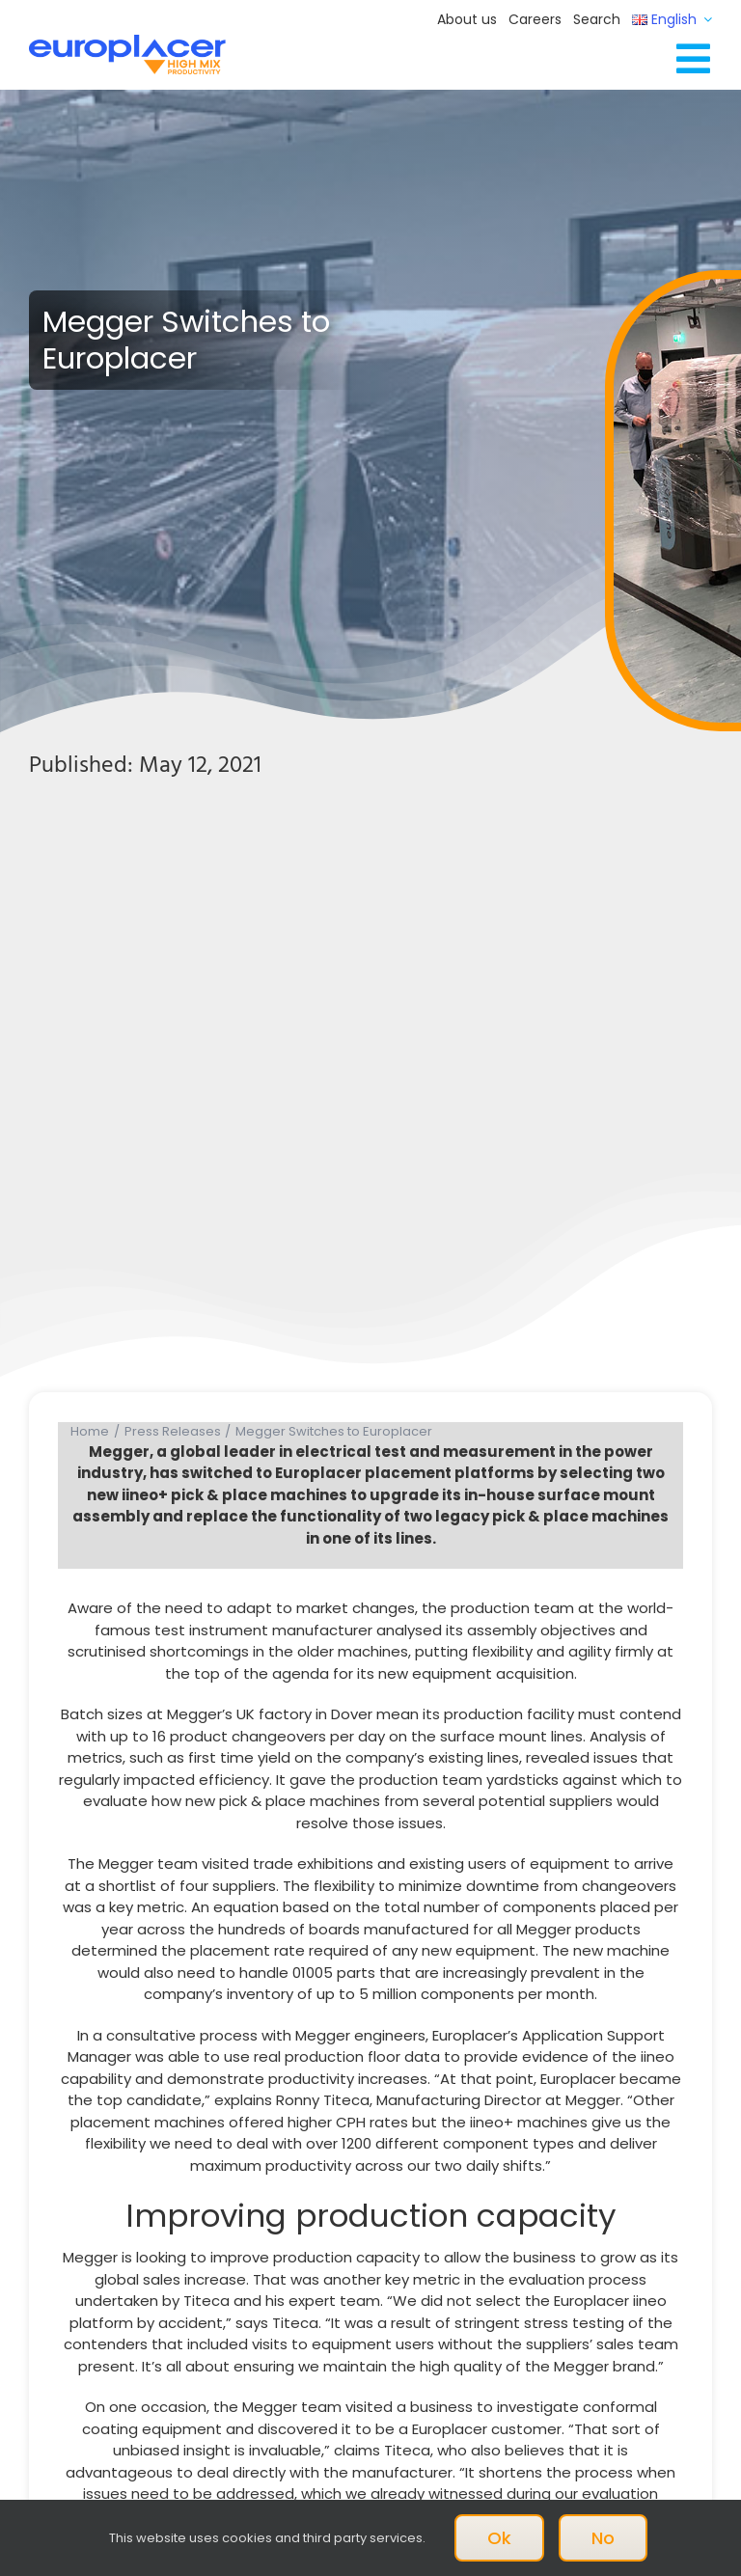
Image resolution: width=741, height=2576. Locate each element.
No (603, 2538)
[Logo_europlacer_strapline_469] (127, 42)
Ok (499, 2538)
